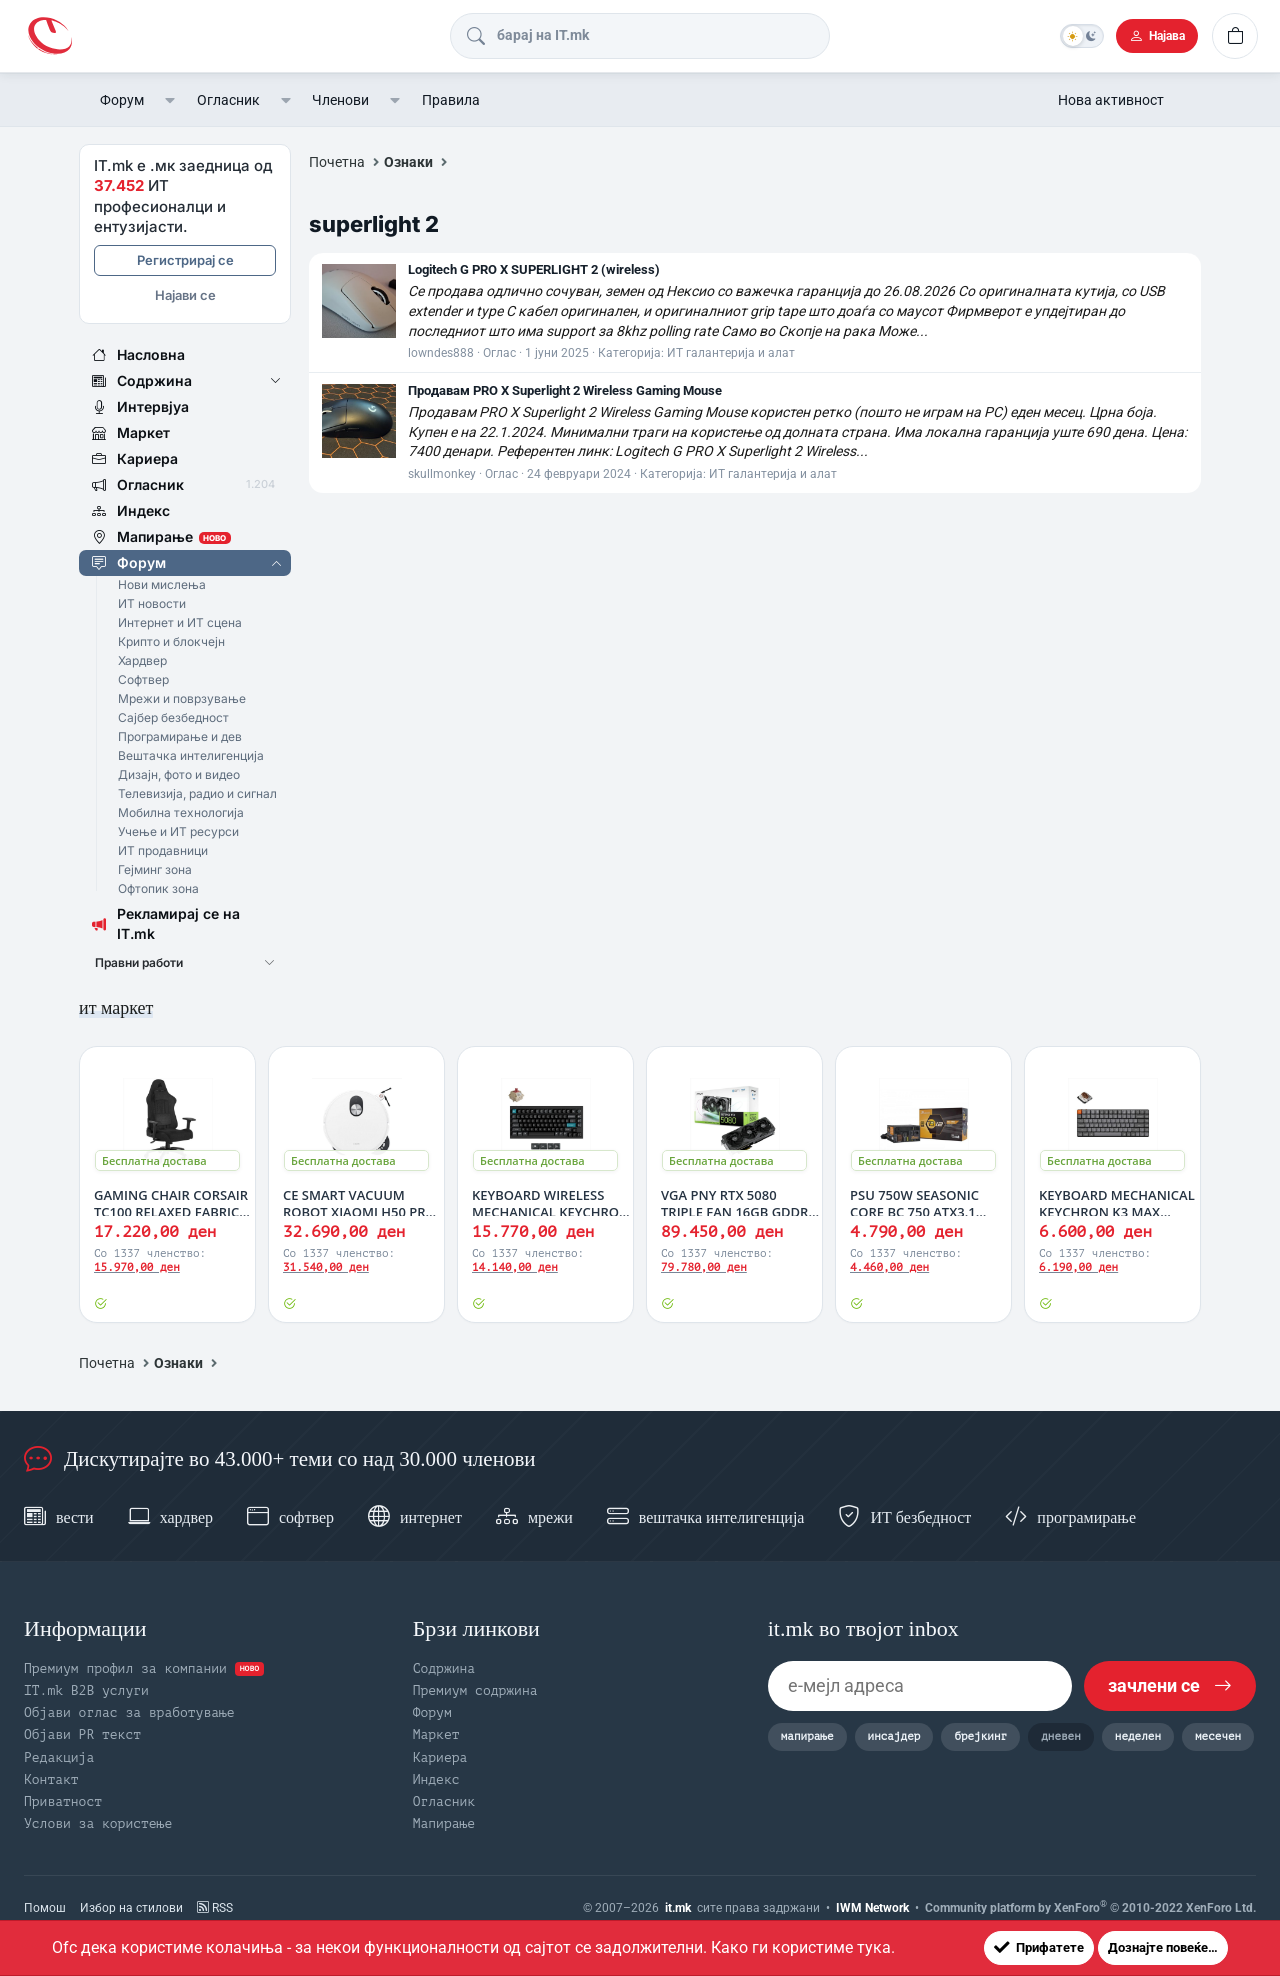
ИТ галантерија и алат (731, 353)
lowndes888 (441, 353)
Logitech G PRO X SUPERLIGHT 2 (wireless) (534, 269)
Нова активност (1111, 100)
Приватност (63, 1801)
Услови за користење (98, 1823)
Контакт (51, 1779)
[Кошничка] (1235, 36)
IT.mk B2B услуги (86, 1690)
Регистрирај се (185, 260)
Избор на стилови (131, 1908)
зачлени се (1170, 1685)
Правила (451, 100)
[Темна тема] (1082, 36)
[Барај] (637, 36)
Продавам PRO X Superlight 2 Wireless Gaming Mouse (565, 390)
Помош (45, 1908)
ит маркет (116, 1008)
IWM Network (872, 1908)
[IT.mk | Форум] (50, 35)
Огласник (228, 100)
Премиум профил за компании (144, 1668)
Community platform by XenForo (1090, 1907)
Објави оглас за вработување (129, 1712)
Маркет (436, 1734)
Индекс (436, 1779)
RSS (215, 1908)
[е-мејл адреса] (920, 1686)
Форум (122, 100)
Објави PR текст (82, 1734)
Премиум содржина (475, 1690)
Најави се (185, 295)
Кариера (440, 1757)
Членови (340, 100)
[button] (170, 100)
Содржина (444, 1668)
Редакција (59, 1757)
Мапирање (444, 1823)
